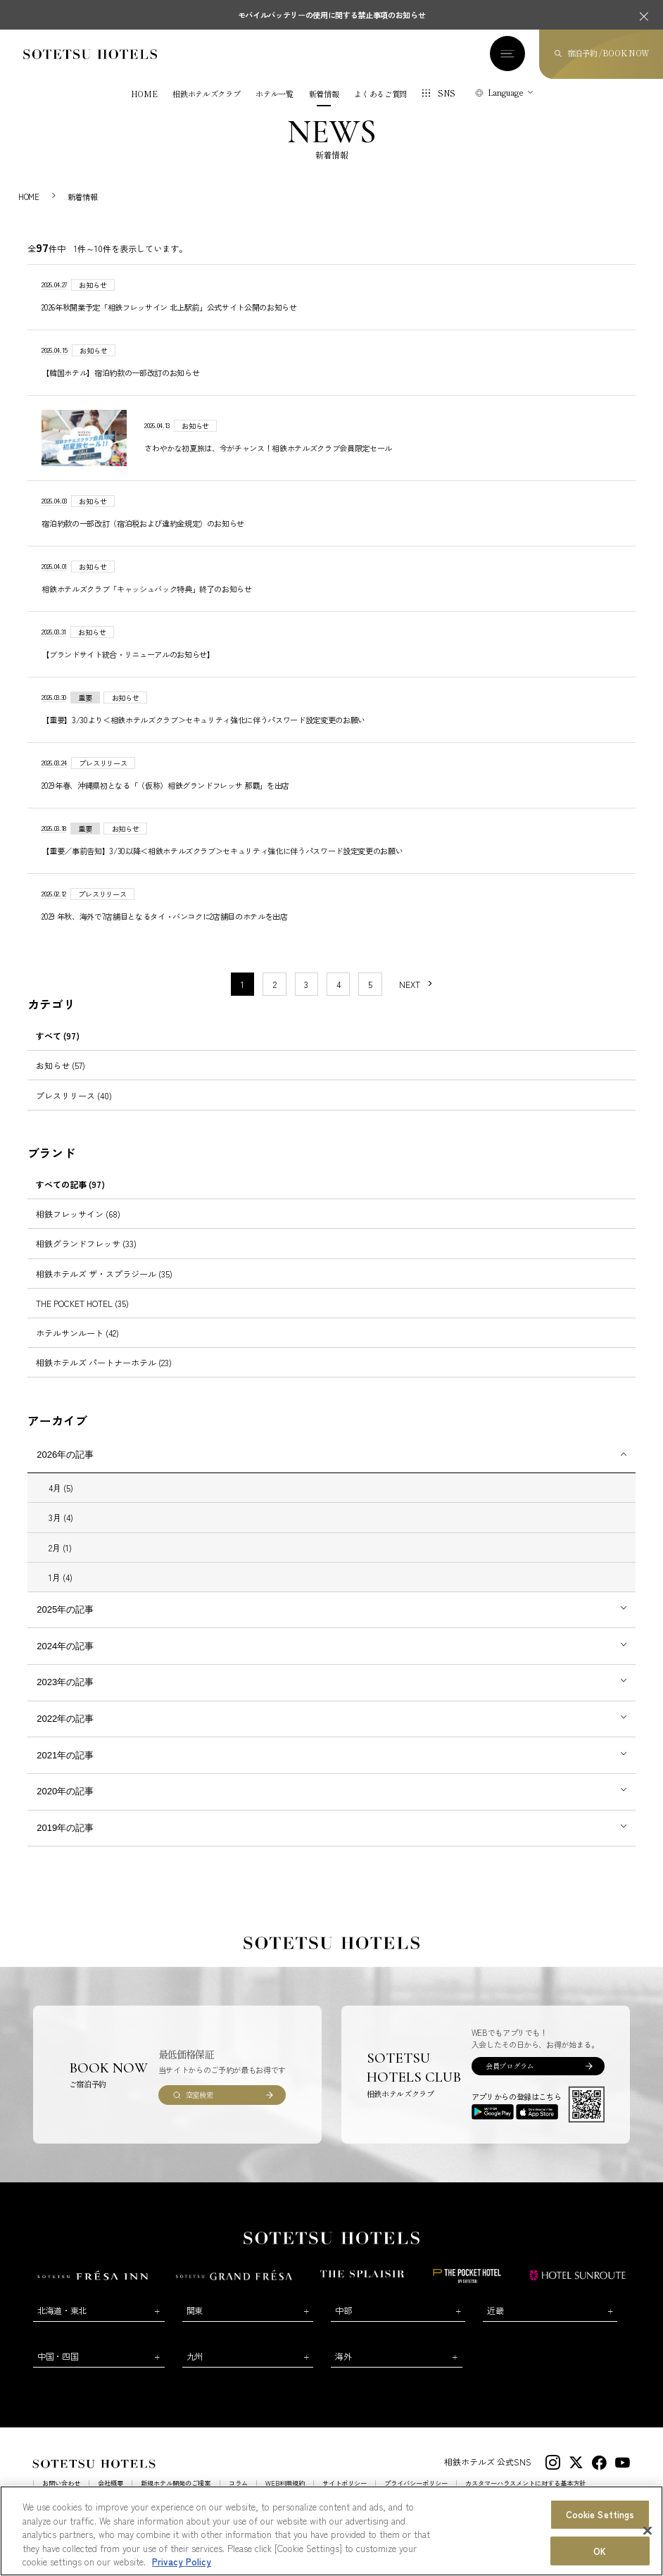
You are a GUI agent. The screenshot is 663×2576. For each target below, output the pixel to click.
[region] (331, 2531)
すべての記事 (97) (70, 1196)
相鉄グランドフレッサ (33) (86, 1256)
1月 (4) (60, 1589)
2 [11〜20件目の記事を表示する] (275, 996)
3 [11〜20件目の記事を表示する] (306, 996)
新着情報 (324, 94)
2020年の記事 (65, 1804)
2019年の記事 (65, 1839)
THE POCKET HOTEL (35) (82, 1315)
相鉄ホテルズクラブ (206, 94)
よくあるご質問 (380, 94)
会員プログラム (509, 2077)
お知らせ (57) (60, 1078)
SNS (446, 93)
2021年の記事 (65, 1767)
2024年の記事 (65, 1658)
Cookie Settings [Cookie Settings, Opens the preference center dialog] (600, 2514)
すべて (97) (58, 1048)
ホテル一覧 (274, 94)
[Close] (647, 2530)
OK (599, 2551)
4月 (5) (61, 1500)
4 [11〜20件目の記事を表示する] (338, 996)
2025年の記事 (65, 1621)
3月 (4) (61, 1530)
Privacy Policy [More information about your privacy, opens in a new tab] (181, 2561)
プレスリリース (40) (74, 1107)
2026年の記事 (65, 1466)
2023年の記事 (65, 1694)
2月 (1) (60, 1559)
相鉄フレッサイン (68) (78, 1226)
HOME (144, 94)
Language (506, 92)
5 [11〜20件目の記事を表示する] (370, 996)
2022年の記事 (65, 1730)
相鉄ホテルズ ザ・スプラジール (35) (104, 1286)
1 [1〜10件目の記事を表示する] (242, 996)
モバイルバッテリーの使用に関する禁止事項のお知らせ (332, 14)
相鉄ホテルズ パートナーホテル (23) (104, 1374)
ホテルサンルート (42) (77, 1345)
